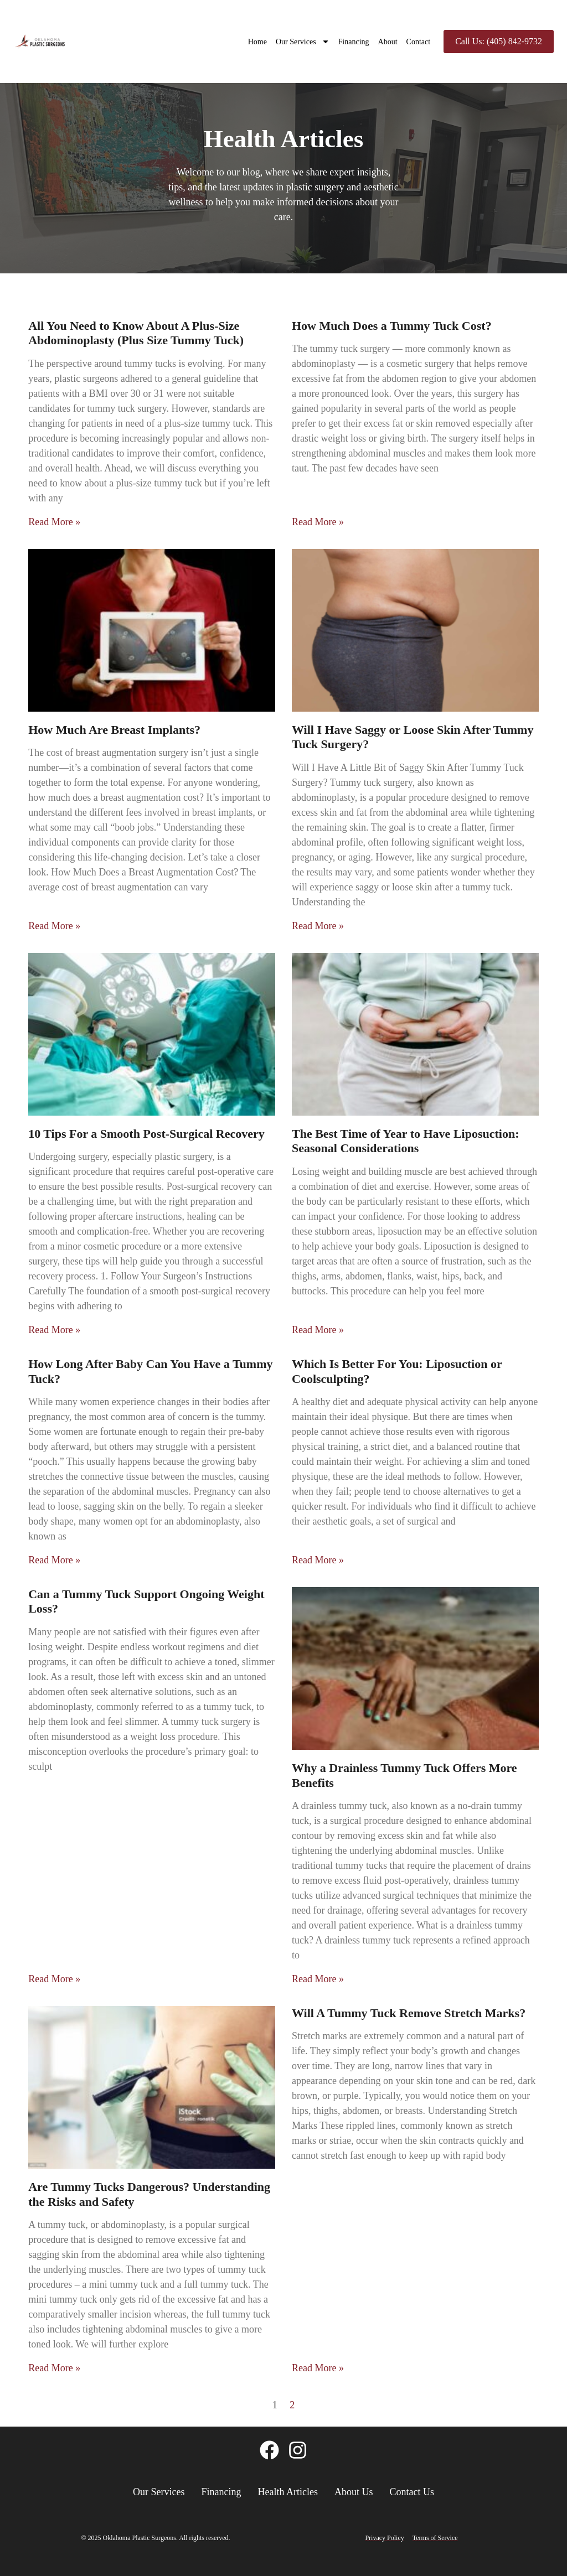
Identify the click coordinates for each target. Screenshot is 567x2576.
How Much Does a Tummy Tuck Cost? (392, 326)
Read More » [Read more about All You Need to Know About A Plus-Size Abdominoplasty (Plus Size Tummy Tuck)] (54, 521)
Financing (353, 42)
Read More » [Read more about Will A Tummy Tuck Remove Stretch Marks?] (318, 2367)
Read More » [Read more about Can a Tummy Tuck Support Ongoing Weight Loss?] (54, 1978)
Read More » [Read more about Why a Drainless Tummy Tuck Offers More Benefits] (318, 1978)
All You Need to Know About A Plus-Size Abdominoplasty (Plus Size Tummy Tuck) (136, 333)
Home (257, 42)
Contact (418, 42)
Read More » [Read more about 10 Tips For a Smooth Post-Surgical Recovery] (54, 1329)
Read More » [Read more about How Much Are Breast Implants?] (54, 925)
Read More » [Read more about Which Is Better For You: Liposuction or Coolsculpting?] (318, 1560)
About (388, 42)
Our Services (302, 41)
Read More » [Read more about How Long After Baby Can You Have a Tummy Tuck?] (54, 1560)
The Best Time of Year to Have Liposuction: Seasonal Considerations (405, 1141)
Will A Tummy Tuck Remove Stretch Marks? (408, 2013)
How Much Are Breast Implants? (114, 730)
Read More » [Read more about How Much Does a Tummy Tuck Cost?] (318, 521)
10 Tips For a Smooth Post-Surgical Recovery (146, 1134)
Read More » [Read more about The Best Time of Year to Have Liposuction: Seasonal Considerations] (318, 1329)
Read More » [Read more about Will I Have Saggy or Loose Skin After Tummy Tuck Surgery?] (318, 925)
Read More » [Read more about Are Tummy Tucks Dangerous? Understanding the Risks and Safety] (54, 2367)
